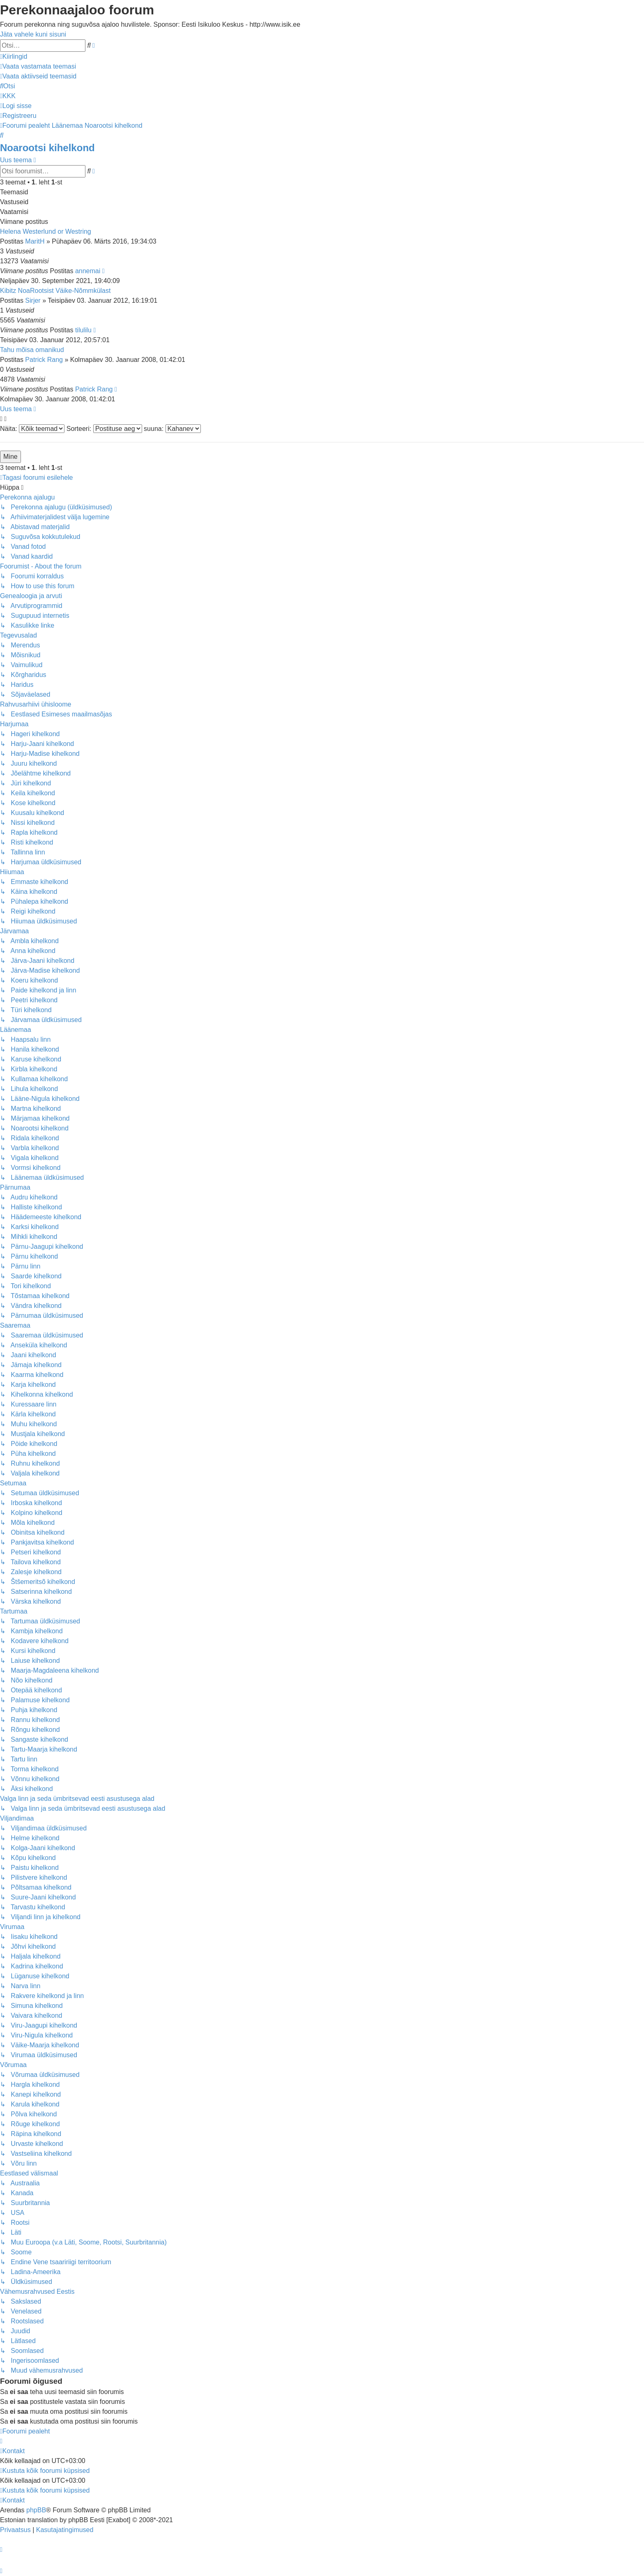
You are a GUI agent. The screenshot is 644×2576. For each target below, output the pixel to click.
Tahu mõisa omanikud (32, 349)
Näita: (32, 428)
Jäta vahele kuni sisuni (33, 34)
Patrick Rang (44, 359)
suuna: (172, 428)
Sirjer (32, 300)
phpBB (36, 2510)
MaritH (34, 241)
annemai (87, 270)
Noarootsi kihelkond (47, 147)
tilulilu (83, 330)
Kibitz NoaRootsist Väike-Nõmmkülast (55, 290)
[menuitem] (38, 66)
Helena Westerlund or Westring (45, 231)
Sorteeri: (104, 428)
